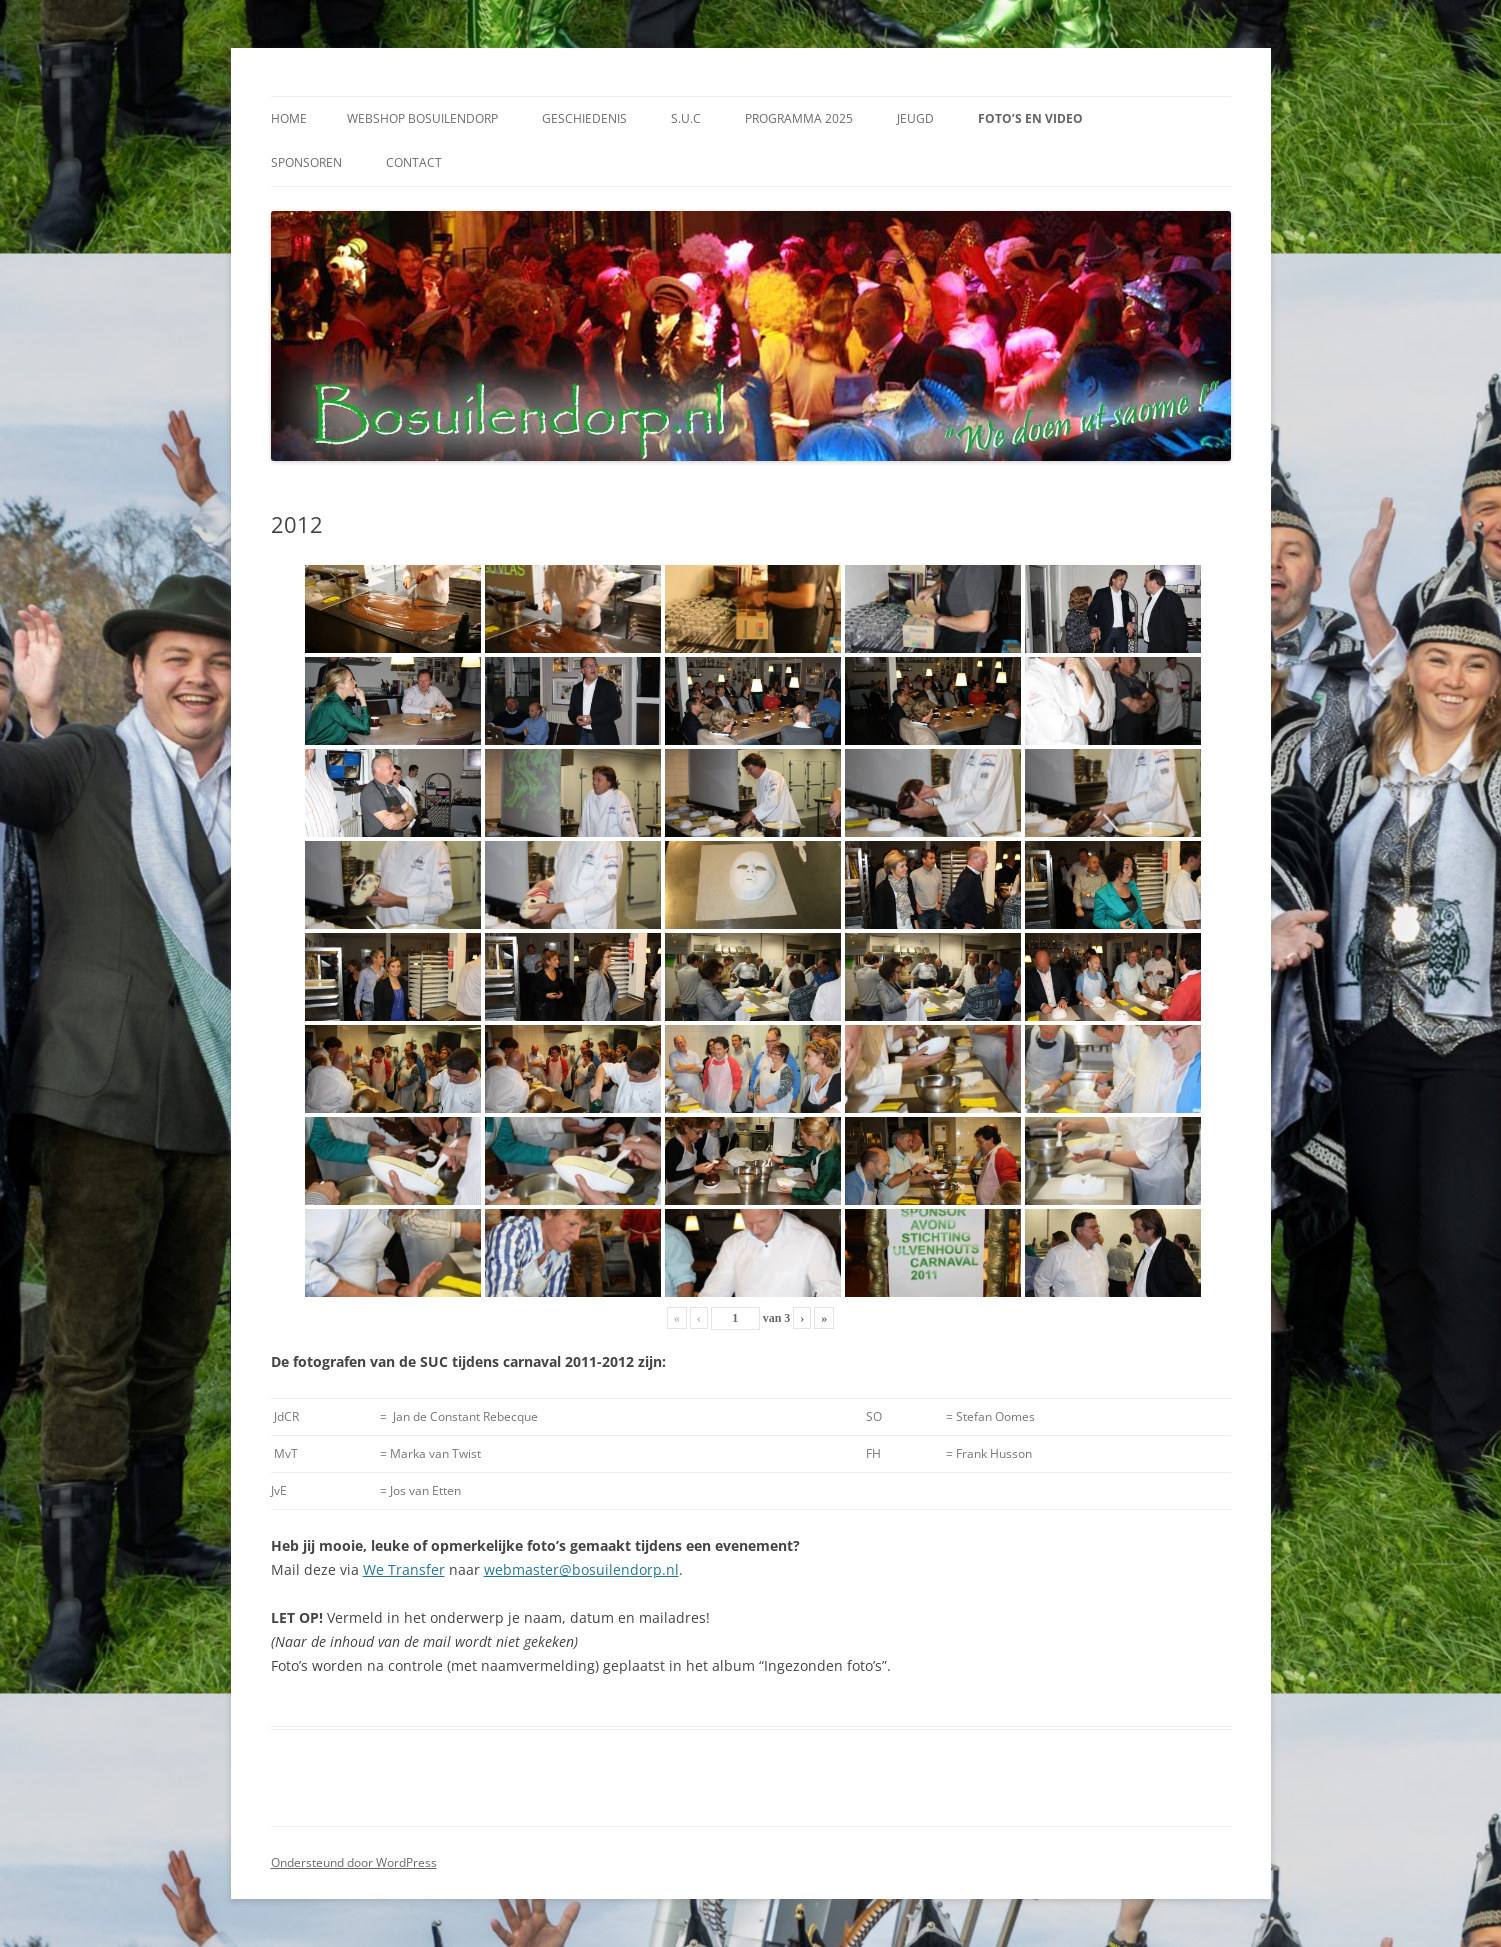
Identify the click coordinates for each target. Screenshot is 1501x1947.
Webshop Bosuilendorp (422, 118)
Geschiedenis (584, 118)
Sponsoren (306, 162)
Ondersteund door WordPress (354, 1862)
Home (289, 118)
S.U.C (686, 118)
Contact (414, 162)
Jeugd (915, 118)
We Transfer (404, 1569)
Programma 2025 (799, 118)
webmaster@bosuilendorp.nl (581, 1569)
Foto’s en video (1030, 118)
